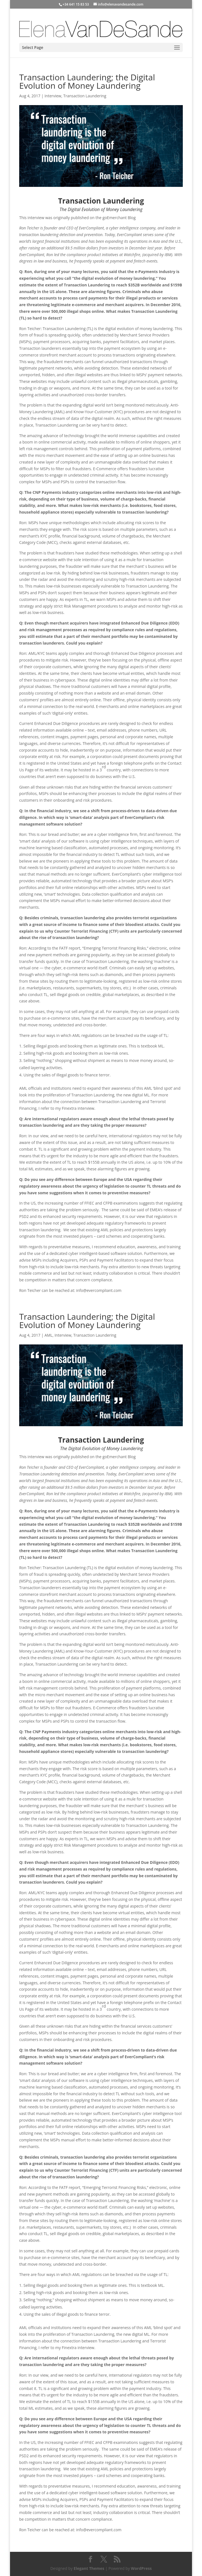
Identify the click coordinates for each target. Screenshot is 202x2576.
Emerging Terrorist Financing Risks (114, 948)
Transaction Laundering (84, 95)
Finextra (69, 1108)
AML (49, 1335)
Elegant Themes (89, 2568)
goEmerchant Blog (119, 217)
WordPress (141, 2568)
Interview (53, 95)
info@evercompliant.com (98, 1290)
